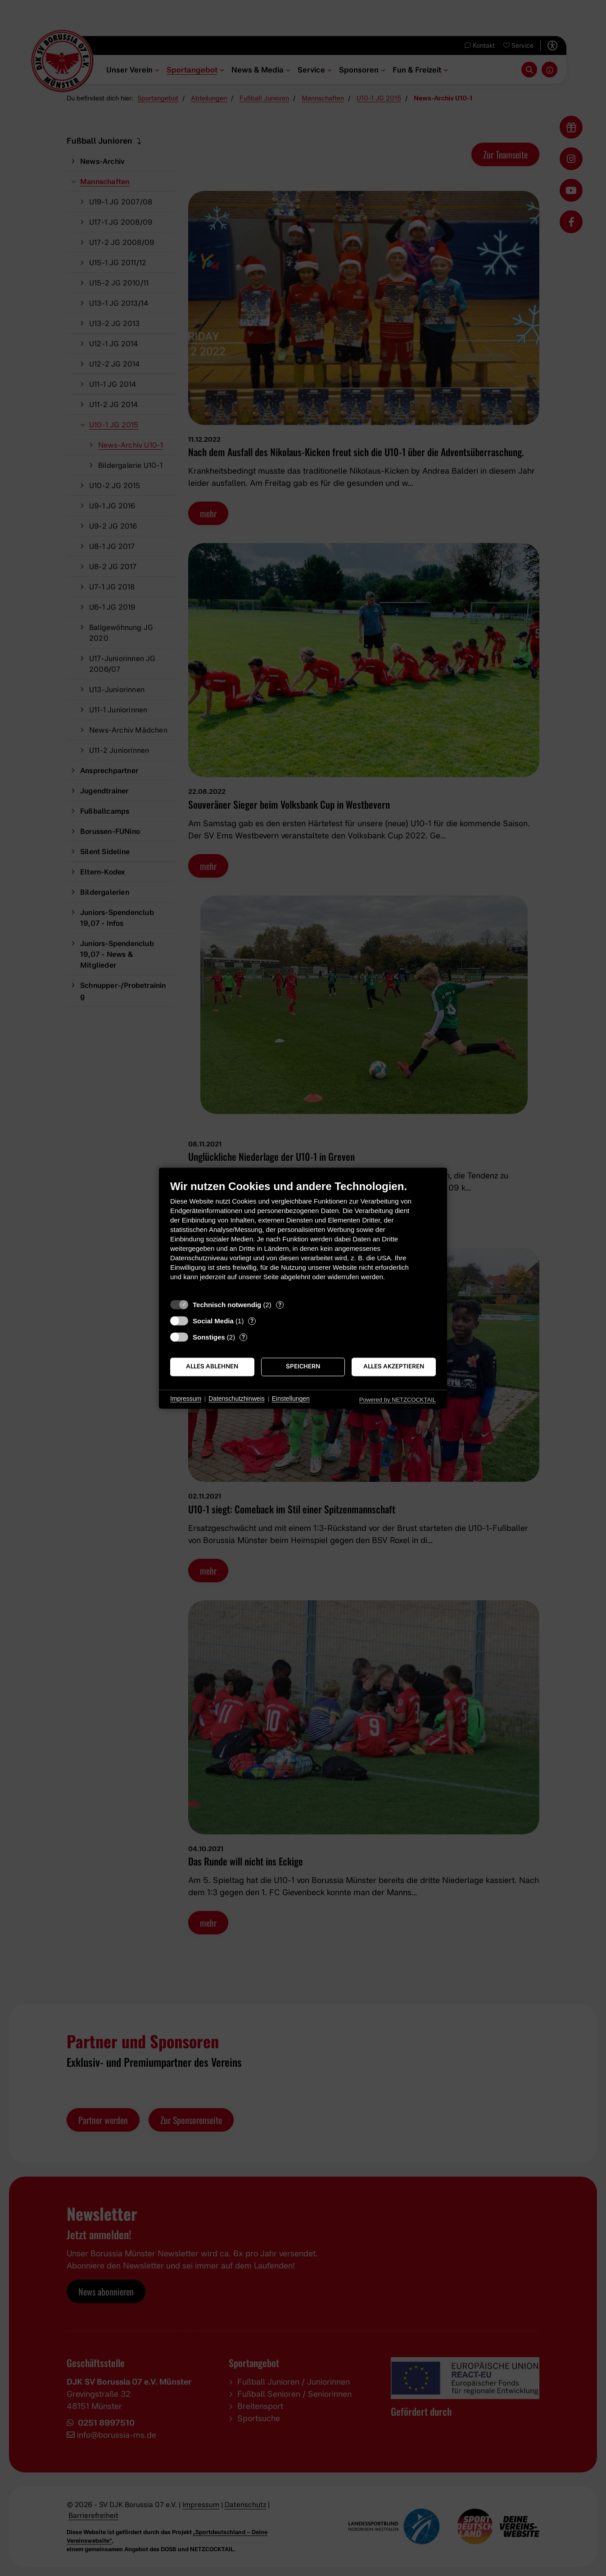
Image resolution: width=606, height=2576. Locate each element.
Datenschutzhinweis (236, 1399)
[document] (303, 1237)
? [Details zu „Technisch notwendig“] (279, 1304)
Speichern (303, 1366)
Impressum (185, 1399)
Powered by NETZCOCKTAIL (397, 1399)
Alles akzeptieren (393, 1366)
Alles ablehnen (212, 1366)
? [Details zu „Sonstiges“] (243, 1336)
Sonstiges (209, 1337)
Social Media (213, 1321)
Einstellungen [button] (291, 1399)
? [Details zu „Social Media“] (251, 1320)
